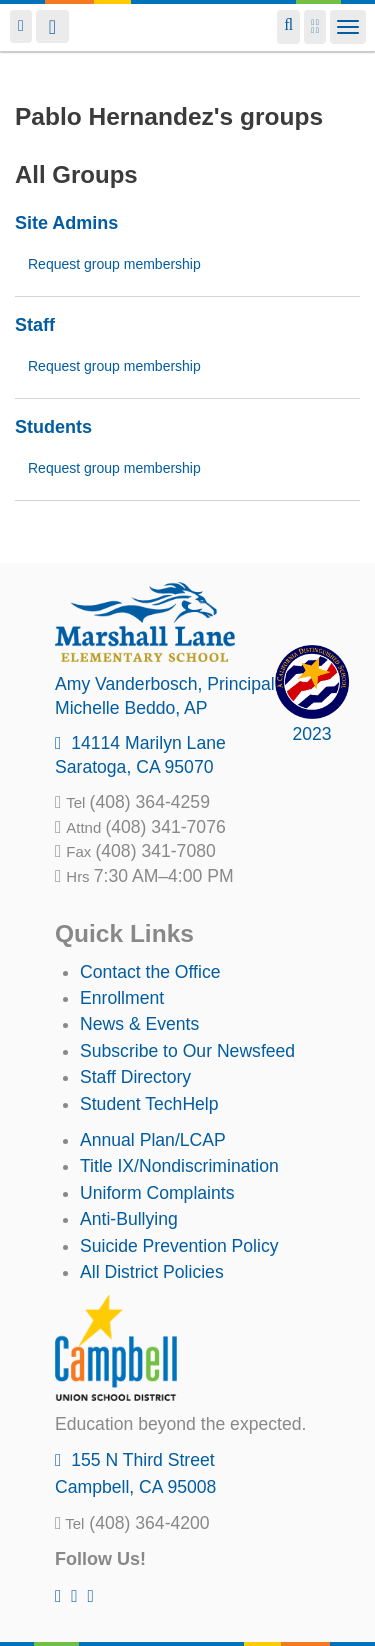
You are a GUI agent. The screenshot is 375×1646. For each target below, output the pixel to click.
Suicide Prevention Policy (179, 1246)
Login (21, 26)
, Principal (165, 684)
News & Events (139, 1024)
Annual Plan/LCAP (153, 1140)
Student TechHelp (149, 1104)
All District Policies (152, 1272)
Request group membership (114, 264)
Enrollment (122, 998)
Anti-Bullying (129, 1219)
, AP (131, 708)
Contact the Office (150, 972)
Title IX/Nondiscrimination (179, 1166)
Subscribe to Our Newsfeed (187, 1051)
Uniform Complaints (157, 1193)
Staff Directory (135, 1077)
